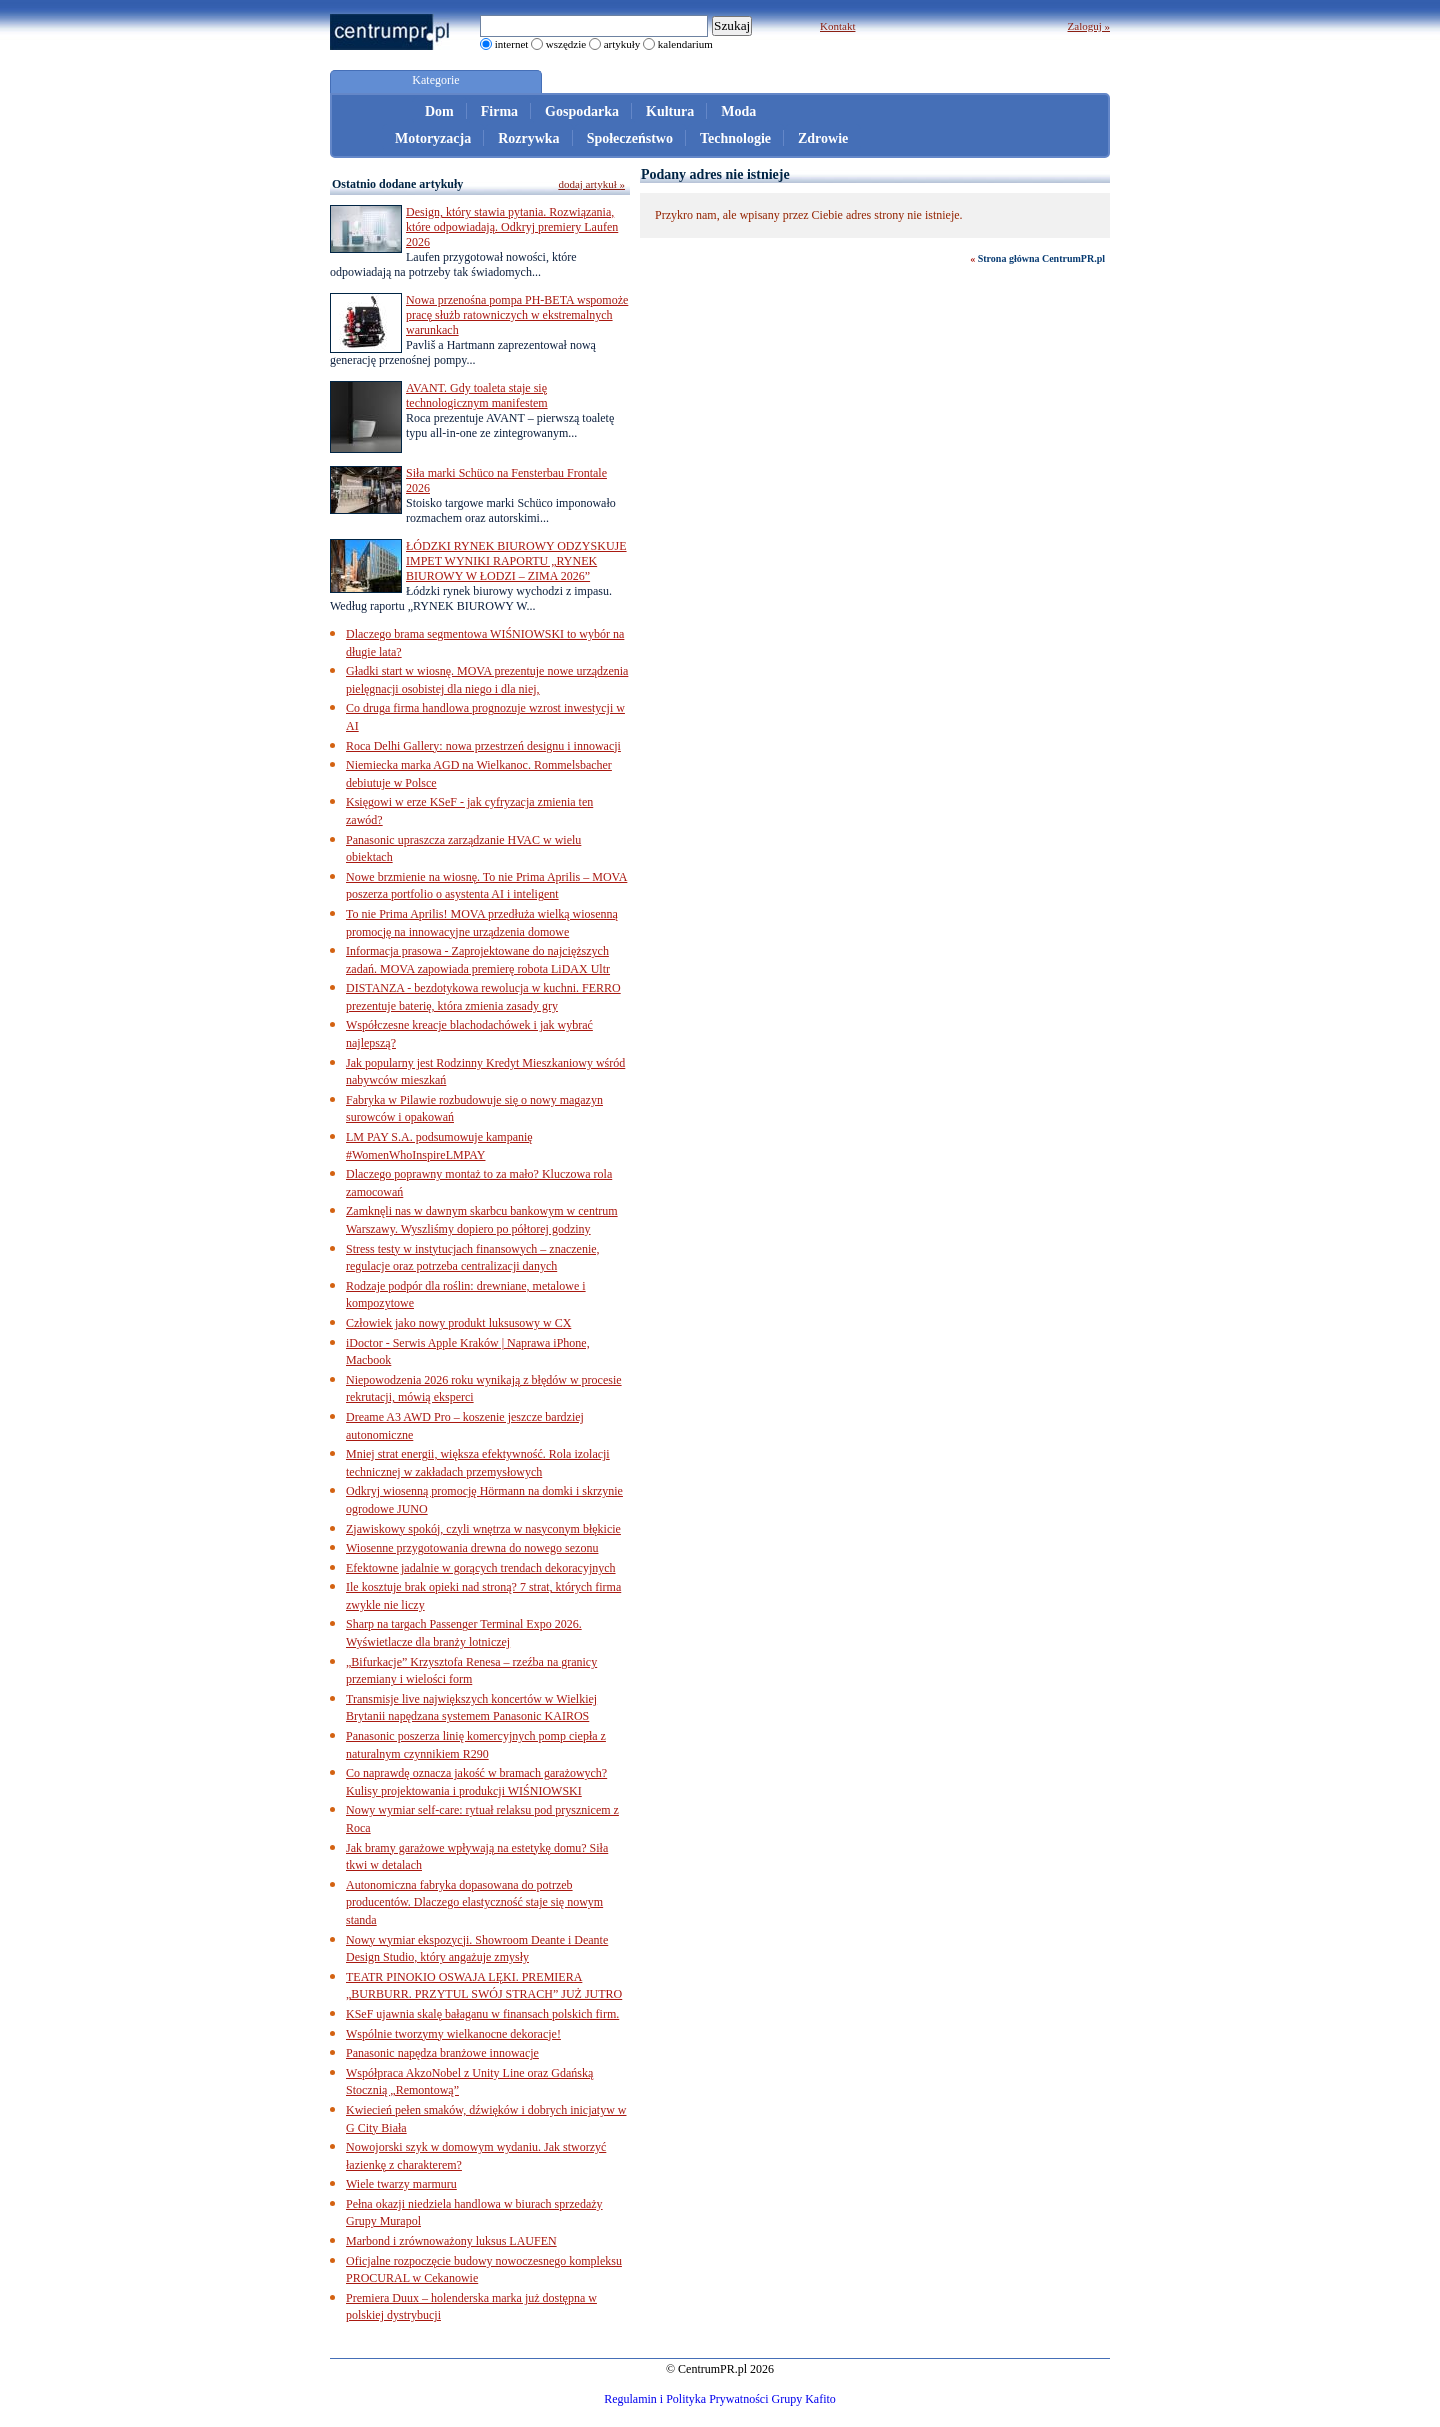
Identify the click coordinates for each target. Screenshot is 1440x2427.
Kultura (670, 111)
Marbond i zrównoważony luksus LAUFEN (451, 2241)
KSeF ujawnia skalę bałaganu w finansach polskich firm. (482, 2014)
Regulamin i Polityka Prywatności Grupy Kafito (720, 2399)
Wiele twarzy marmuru (401, 2184)
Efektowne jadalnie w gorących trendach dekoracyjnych (481, 1568)
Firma (499, 111)
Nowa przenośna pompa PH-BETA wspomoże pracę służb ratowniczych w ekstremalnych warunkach (517, 315)
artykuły (622, 44)
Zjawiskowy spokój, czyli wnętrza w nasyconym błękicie (483, 1529)
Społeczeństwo (630, 138)
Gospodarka (582, 111)
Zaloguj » (1089, 26)
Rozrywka (528, 138)
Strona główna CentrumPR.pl (1041, 258)
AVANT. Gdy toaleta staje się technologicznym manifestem (477, 395)
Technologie (735, 138)
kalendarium (685, 44)
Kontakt (837, 26)
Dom (439, 111)
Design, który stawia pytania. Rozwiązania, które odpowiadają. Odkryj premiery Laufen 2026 (512, 227)
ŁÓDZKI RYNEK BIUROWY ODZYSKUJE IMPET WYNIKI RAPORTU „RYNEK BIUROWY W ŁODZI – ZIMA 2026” (516, 561)
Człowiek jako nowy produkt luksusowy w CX (458, 1323)
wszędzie (566, 44)
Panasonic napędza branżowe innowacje (442, 2053)
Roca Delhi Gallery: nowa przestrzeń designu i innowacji (483, 746)
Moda (738, 111)
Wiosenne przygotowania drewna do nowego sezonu (472, 1548)
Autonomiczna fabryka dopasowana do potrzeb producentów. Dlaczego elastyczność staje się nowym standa (474, 1902)
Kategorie (435, 80)
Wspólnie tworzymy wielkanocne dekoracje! (453, 2034)
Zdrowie (823, 138)
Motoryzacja (433, 138)
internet (512, 44)
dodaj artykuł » (591, 184)
